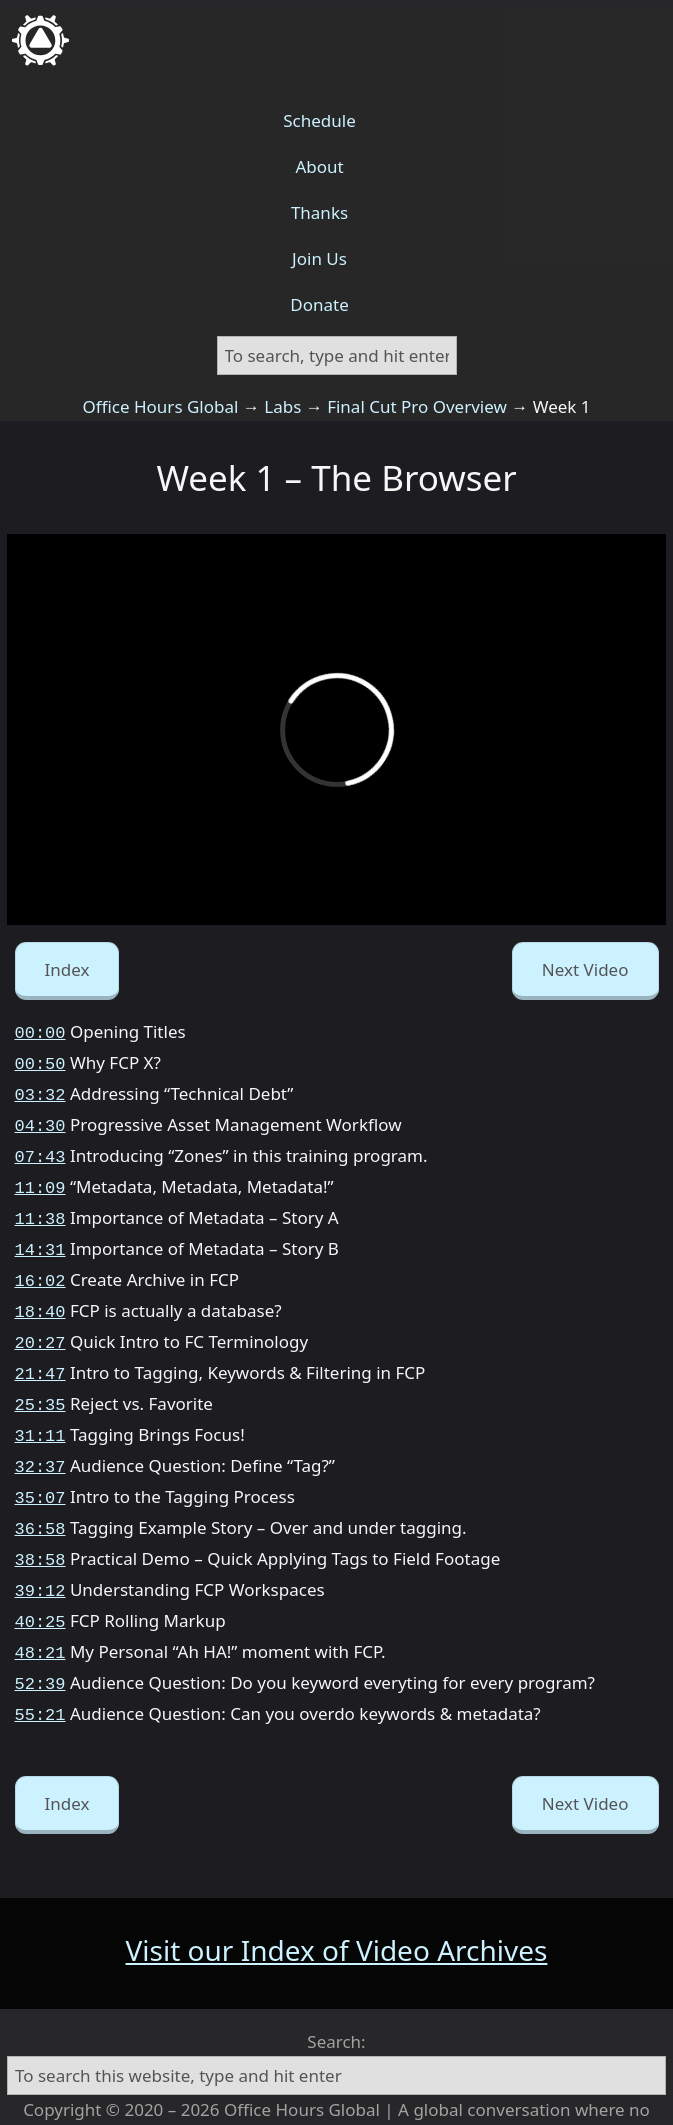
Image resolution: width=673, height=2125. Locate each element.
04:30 (40, 1118)
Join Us (319, 258)
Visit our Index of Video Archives (337, 1904)
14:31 (40, 1234)
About (319, 166)
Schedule (319, 120)
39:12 (40, 1553)
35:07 (40, 1466)
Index (67, 969)
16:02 (40, 1263)
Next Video (585, 969)
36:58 (40, 1495)
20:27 (40, 1321)
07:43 (40, 1147)
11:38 (40, 1205)
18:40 (40, 1292)
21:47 (40, 1350)
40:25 (40, 1582)
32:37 (40, 1437)
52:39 (40, 1640)
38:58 (40, 1524)
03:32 (40, 1089)
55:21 (40, 1669)
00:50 (40, 1060)
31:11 (40, 1408)
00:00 (40, 1031)
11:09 (40, 1176)
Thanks (319, 212)
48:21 (40, 1611)
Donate (319, 304)
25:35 (40, 1379)
